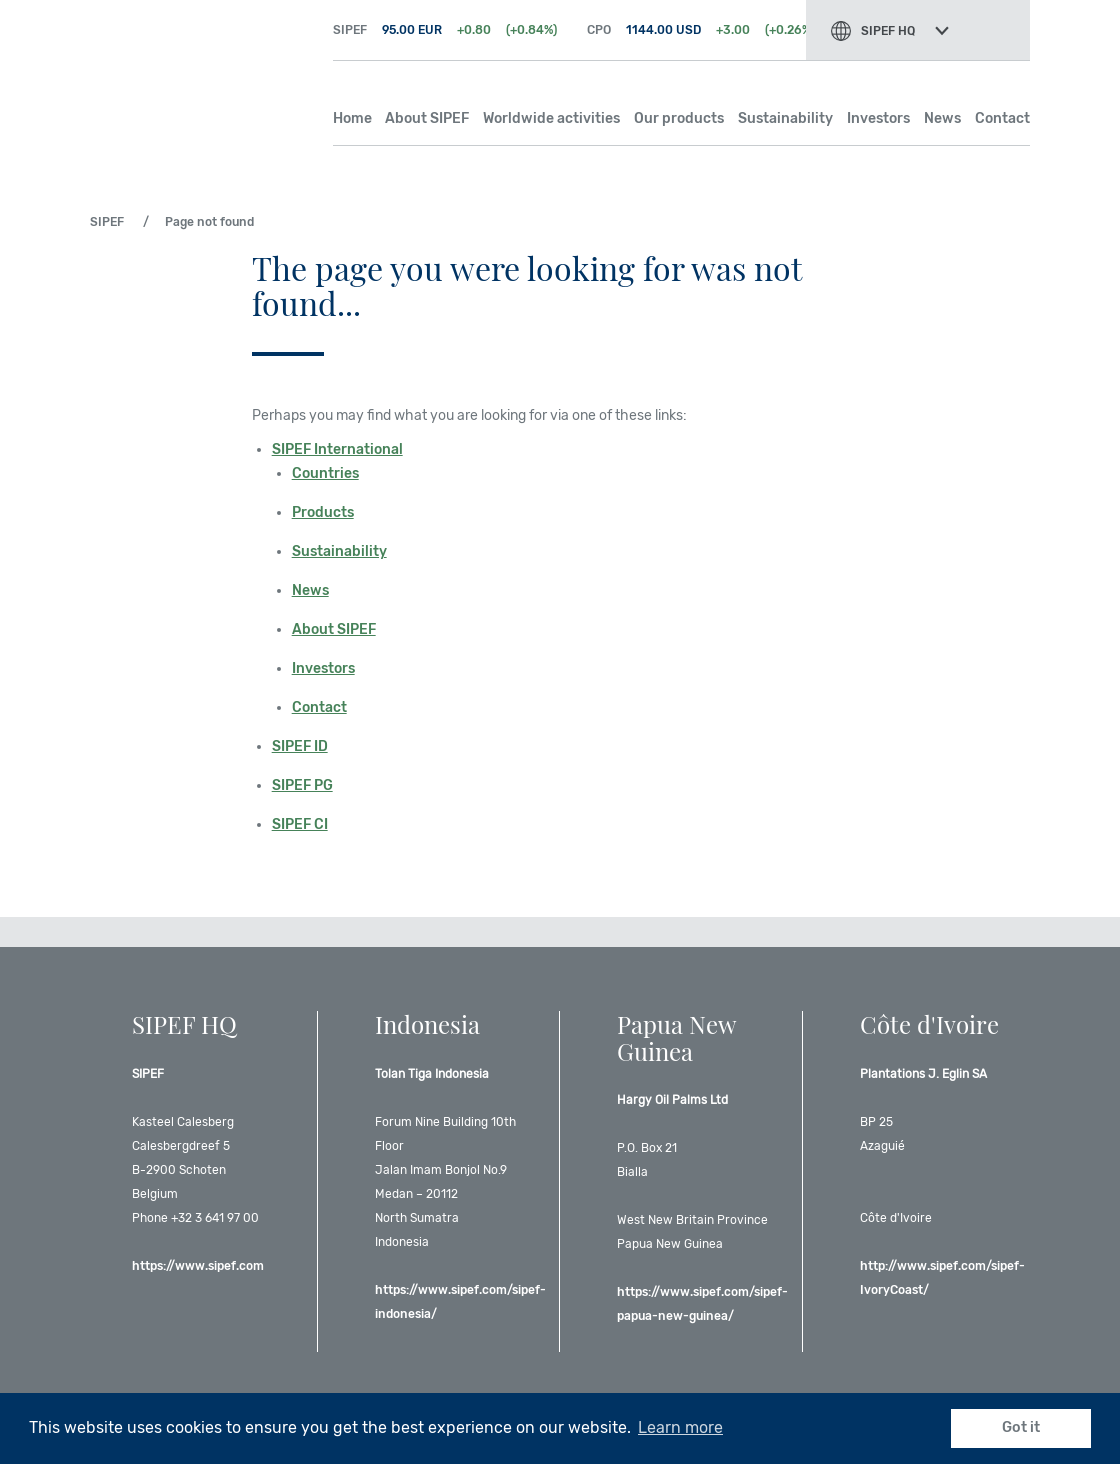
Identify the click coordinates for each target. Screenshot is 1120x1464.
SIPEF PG (302, 785)
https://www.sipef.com (198, 1266)
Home (352, 118)
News (942, 118)
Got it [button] (1021, 1427)
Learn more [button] (680, 1427)
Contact (1002, 118)
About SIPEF (427, 118)
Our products (679, 118)
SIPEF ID (300, 746)
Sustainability (785, 118)
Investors (878, 118)
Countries (325, 473)
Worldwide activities (551, 118)
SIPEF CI (300, 824)
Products (323, 512)
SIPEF (196, 70)
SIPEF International (337, 449)
